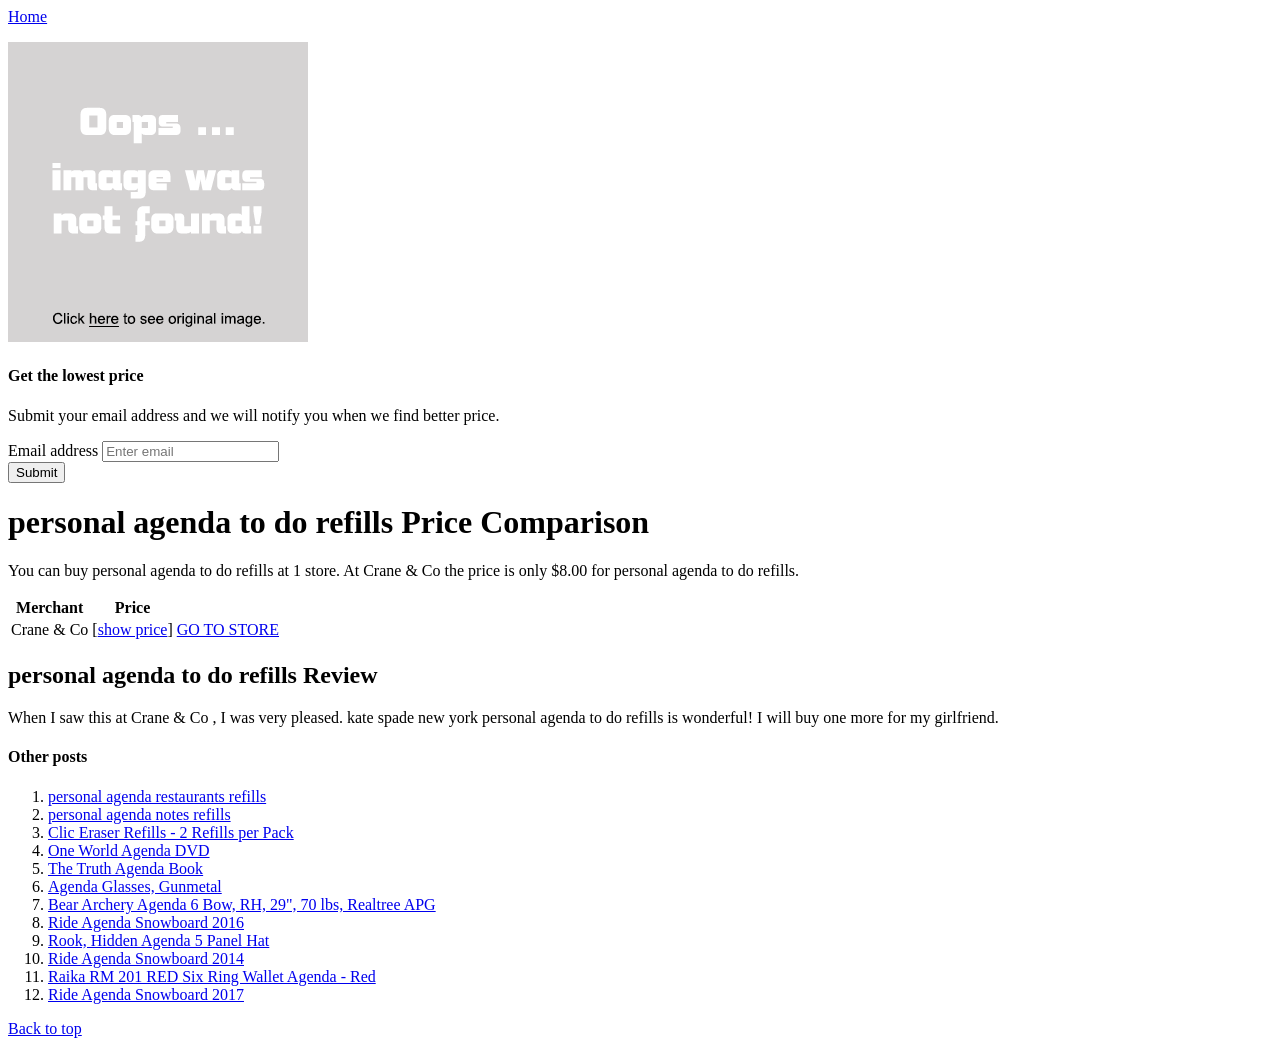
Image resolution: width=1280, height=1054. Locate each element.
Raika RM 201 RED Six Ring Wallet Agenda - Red (212, 976)
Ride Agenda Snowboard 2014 (146, 958)
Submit (36, 472)
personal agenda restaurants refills (157, 796)
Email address (53, 450)
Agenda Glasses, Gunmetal (135, 886)
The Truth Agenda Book (125, 868)
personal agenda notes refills (139, 814)
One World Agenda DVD (129, 850)
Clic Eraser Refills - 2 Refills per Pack (171, 832)
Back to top (45, 1028)
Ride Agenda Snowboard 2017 (146, 994)
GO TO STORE (228, 629)
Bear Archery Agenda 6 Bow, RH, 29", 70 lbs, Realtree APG (242, 904)
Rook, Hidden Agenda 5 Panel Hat (158, 940)
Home (27, 16)
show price (133, 629)
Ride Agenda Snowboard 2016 (146, 922)
